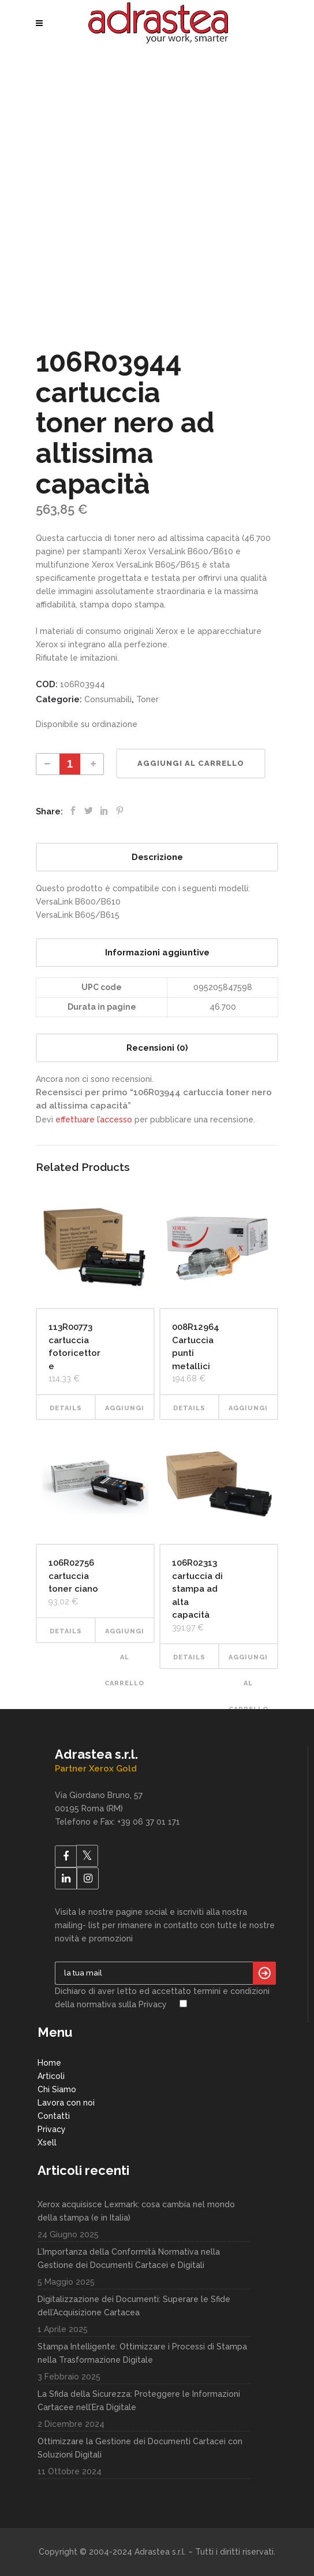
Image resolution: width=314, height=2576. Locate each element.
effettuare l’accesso (93, 1119)
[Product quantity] (69, 764)
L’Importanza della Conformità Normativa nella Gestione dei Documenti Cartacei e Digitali (129, 2258)
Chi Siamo (57, 2089)
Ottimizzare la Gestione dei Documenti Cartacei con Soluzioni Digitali (140, 2448)
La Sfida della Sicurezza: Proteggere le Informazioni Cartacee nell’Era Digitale (139, 2400)
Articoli (51, 2076)
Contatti (54, 2116)
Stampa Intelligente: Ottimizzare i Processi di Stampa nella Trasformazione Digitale (142, 2353)
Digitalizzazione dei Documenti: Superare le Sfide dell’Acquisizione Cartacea (134, 2306)
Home (49, 2062)
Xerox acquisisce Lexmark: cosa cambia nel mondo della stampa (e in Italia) (136, 2211)
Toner (147, 699)
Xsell (47, 2142)
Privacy (52, 2129)
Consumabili (108, 699)
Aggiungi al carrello (190, 763)
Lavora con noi (66, 2102)
